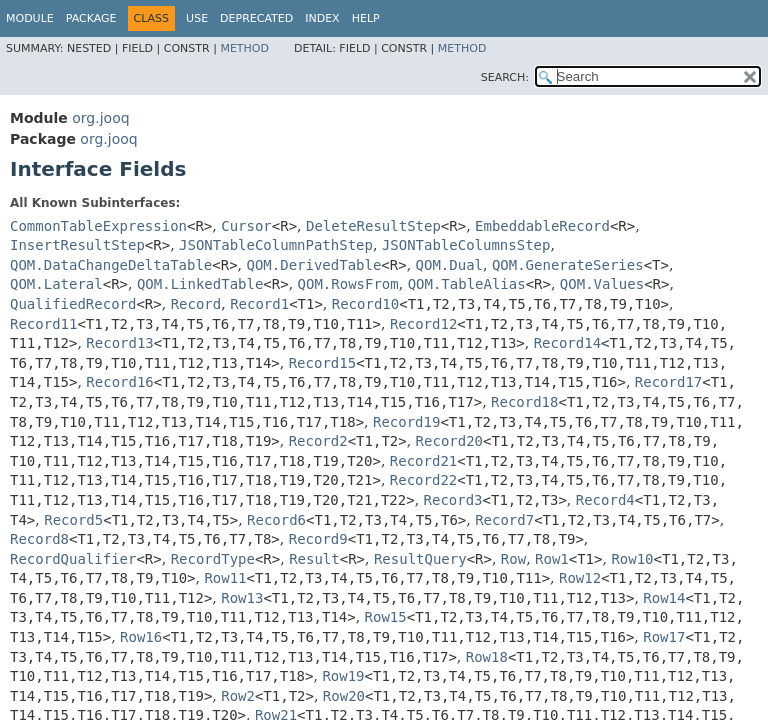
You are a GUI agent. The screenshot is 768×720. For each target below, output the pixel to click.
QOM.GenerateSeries (568, 265)
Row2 (238, 696)
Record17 (668, 382)
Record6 (276, 520)
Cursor (246, 226)
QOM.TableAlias (467, 284)
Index (322, 18)
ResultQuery (420, 559)
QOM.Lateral (56, 284)
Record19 (406, 422)
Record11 (43, 324)
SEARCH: (505, 77)
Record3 (453, 500)
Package (91, 18)
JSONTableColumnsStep (466, 245)
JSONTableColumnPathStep (276, 245)
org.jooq (100, 118)
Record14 (567, 343)
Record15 (322, 363)
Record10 (365, 304)
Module (30, 18)
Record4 (605, 500)
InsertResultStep (77, 245)
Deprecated (256, 18)
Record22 (423, 480)
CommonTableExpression (98, 226)
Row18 (487, 657)
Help (366, 18)
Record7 (504, 520)
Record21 (423, 461)
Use (197, 18)
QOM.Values (602, 284)
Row (513, 559)
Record (196, 304)
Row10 (632, 559)
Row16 (141, 637)
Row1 (552, 559)
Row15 (386, 617)
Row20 (344, 696)
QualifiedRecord (73, 304)
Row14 (664, 598)
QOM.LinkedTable (200, 284)
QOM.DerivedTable (314, 265)
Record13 (119, 343)
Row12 (580, 578)
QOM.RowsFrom (348, 284)
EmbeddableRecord (542, 226)
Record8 (39, 539)
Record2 (318, 441)
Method (244, 48)
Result (314, 559)
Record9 (318, 539)
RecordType (213, 559)
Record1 (259, 304)
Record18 (524, 402)
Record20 (449, 441)
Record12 (423, 324)
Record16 (119, 382)
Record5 (73, 520)
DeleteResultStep (373, 226)
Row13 (242, 598)
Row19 (343, 676)
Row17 (664, 637)
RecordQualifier (73, 559)
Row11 (225, 578)
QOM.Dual (449, 265)
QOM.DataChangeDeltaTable (111, 265)
